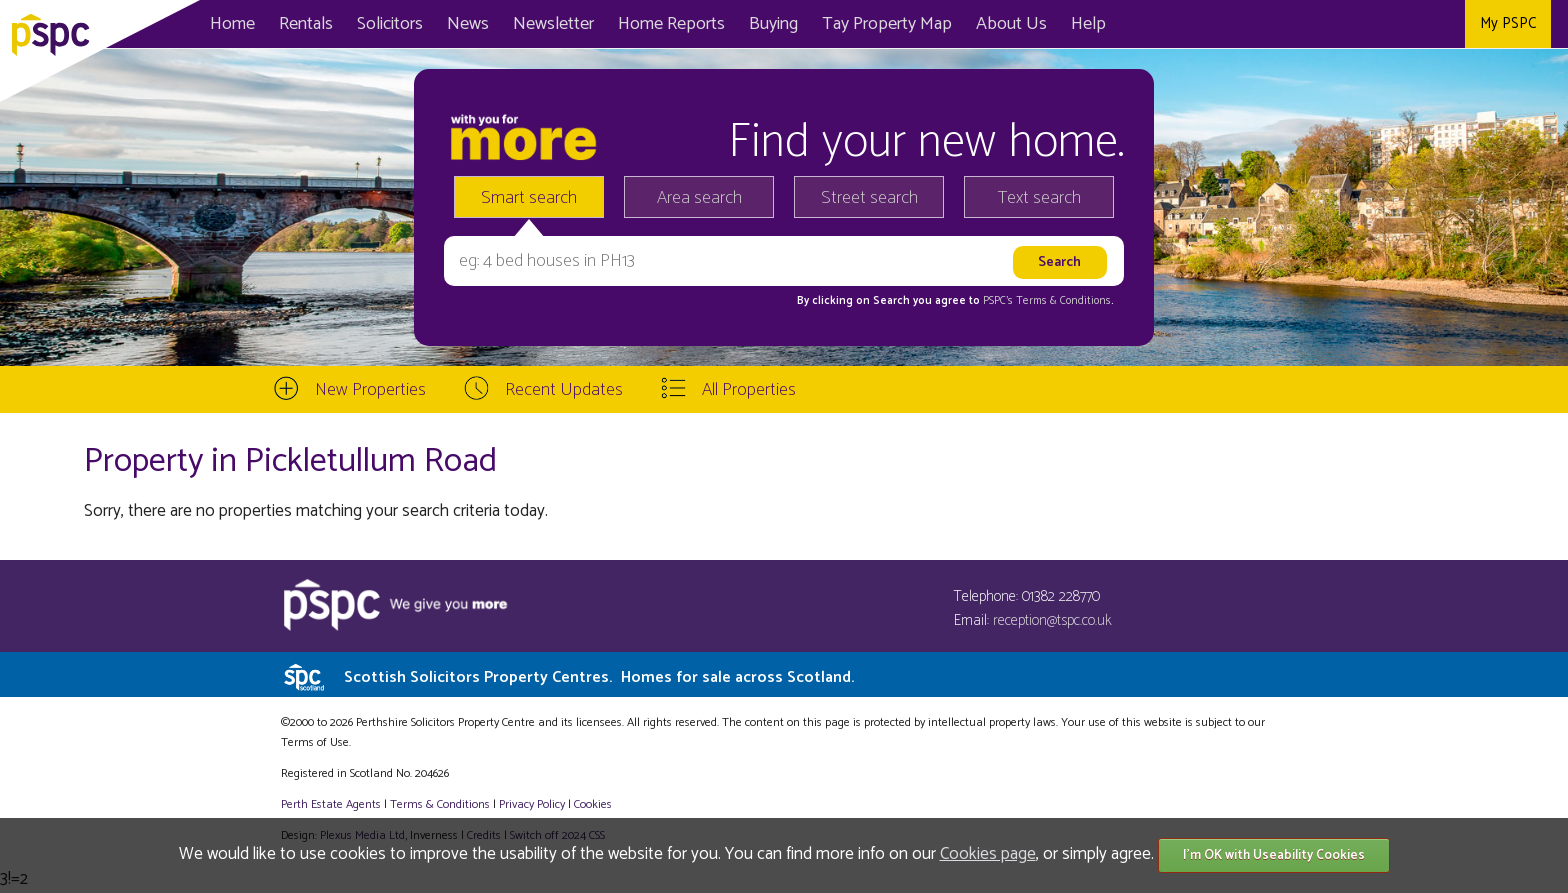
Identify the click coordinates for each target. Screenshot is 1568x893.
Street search (869, 198)
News (468, 24)
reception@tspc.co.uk (1052, 620)
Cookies (593, 804)
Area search (699, 198)
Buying (773, 24)
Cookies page (988, 854)
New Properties (370, 390)
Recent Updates (564, 390)
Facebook (1352, 24)
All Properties (749, 390)
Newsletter (553, 24)
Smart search (529, 198)
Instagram (1442, 24)
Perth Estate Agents (331, 804)
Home (232, 24)
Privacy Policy (532, 804)
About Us (1011, 24)
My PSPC (1508, 23)
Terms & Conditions (440, 804)
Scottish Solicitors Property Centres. (599, 677)
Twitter (1397, 24)
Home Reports (671, 24)
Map (887, 24)
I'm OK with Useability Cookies (1274, 855)
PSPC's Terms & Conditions (1047, 301)
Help (1088, 24)
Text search (1039, 198)
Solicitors (390, 24)
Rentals (306, 24)
